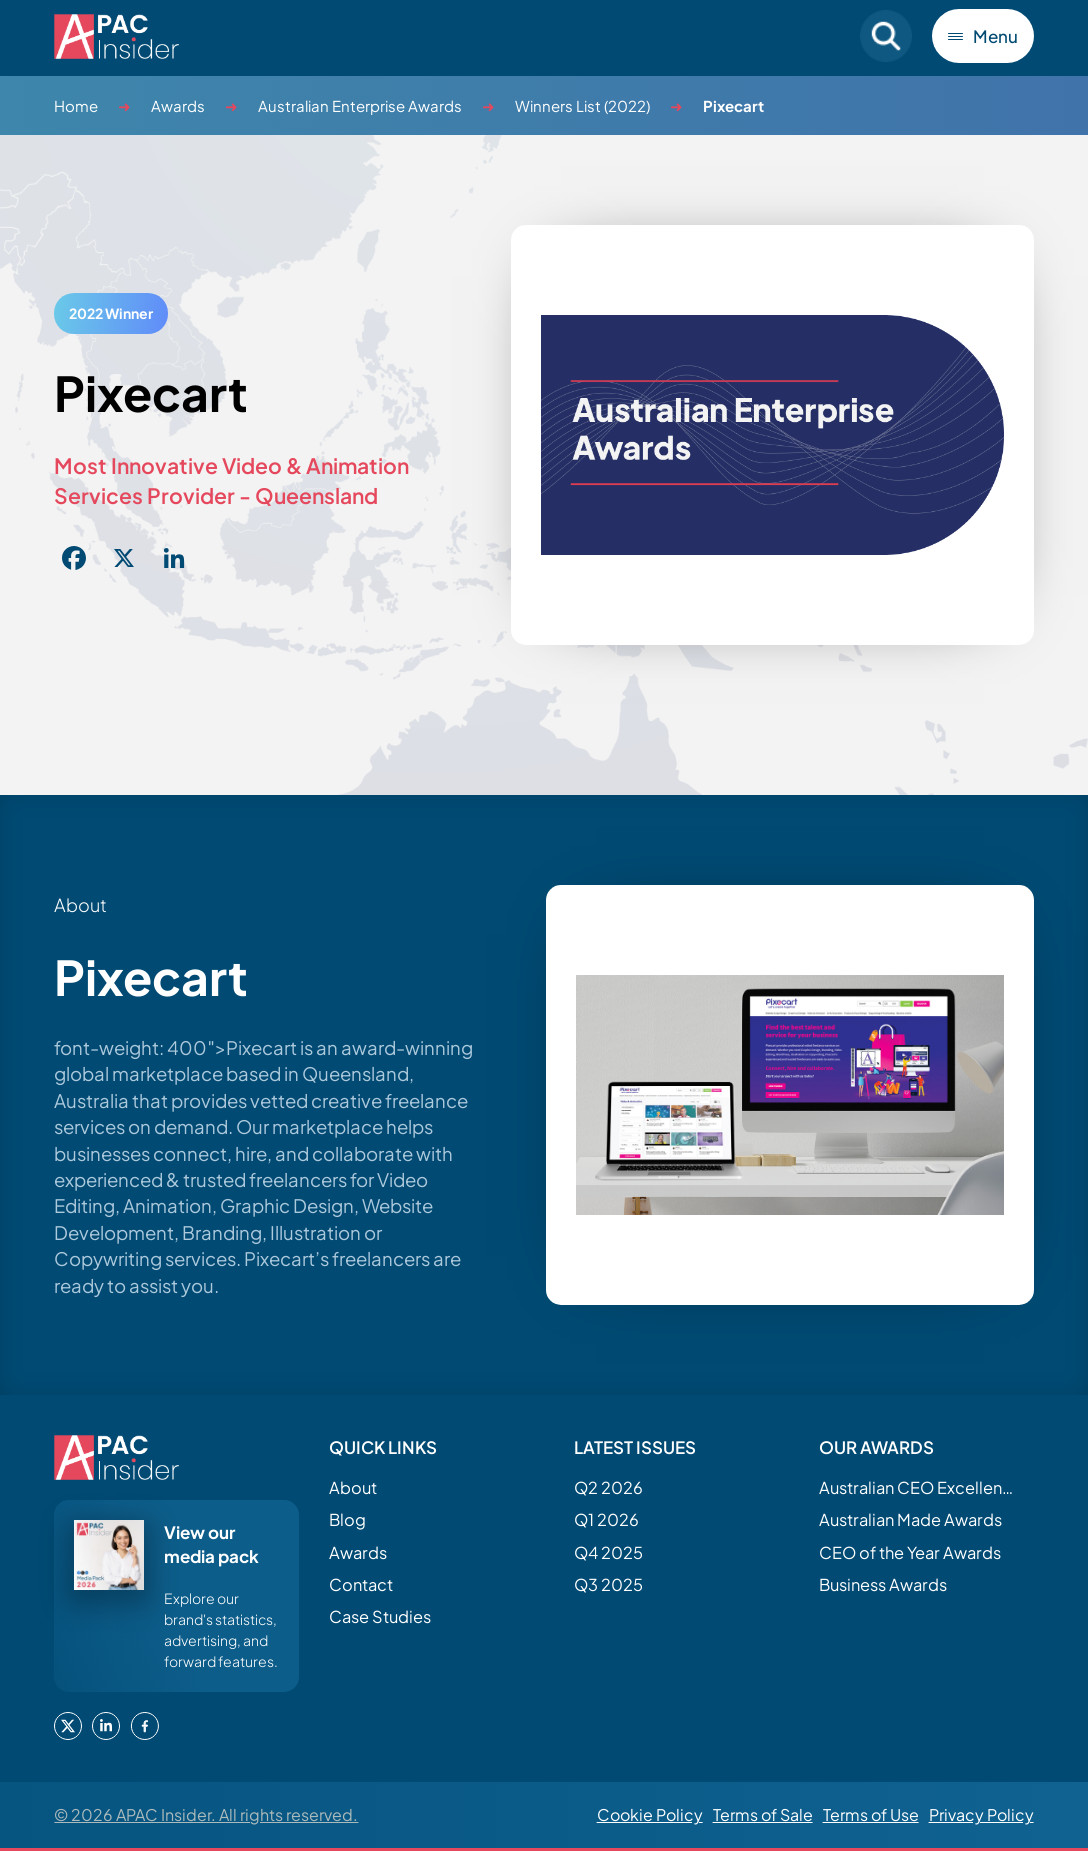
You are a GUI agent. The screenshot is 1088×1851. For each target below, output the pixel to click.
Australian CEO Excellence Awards (919, 1487)
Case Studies (380, 1616)
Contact (361, 1584)
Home (76, 105)
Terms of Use (871, 1814)
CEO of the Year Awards (910, 1552)
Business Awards (883, 1584)
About (353, 1487)
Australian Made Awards (910, 1519)
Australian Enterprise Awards (360, 105)
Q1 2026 (606, 1519)
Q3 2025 (608, 1584)
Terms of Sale (763, 1814)
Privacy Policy (981, 1814)
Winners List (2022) (582, 105)
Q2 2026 (608, 1487)
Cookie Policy (650, 1814)
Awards (178, 105)
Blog (347, 1519)
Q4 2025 (608, 1552)
